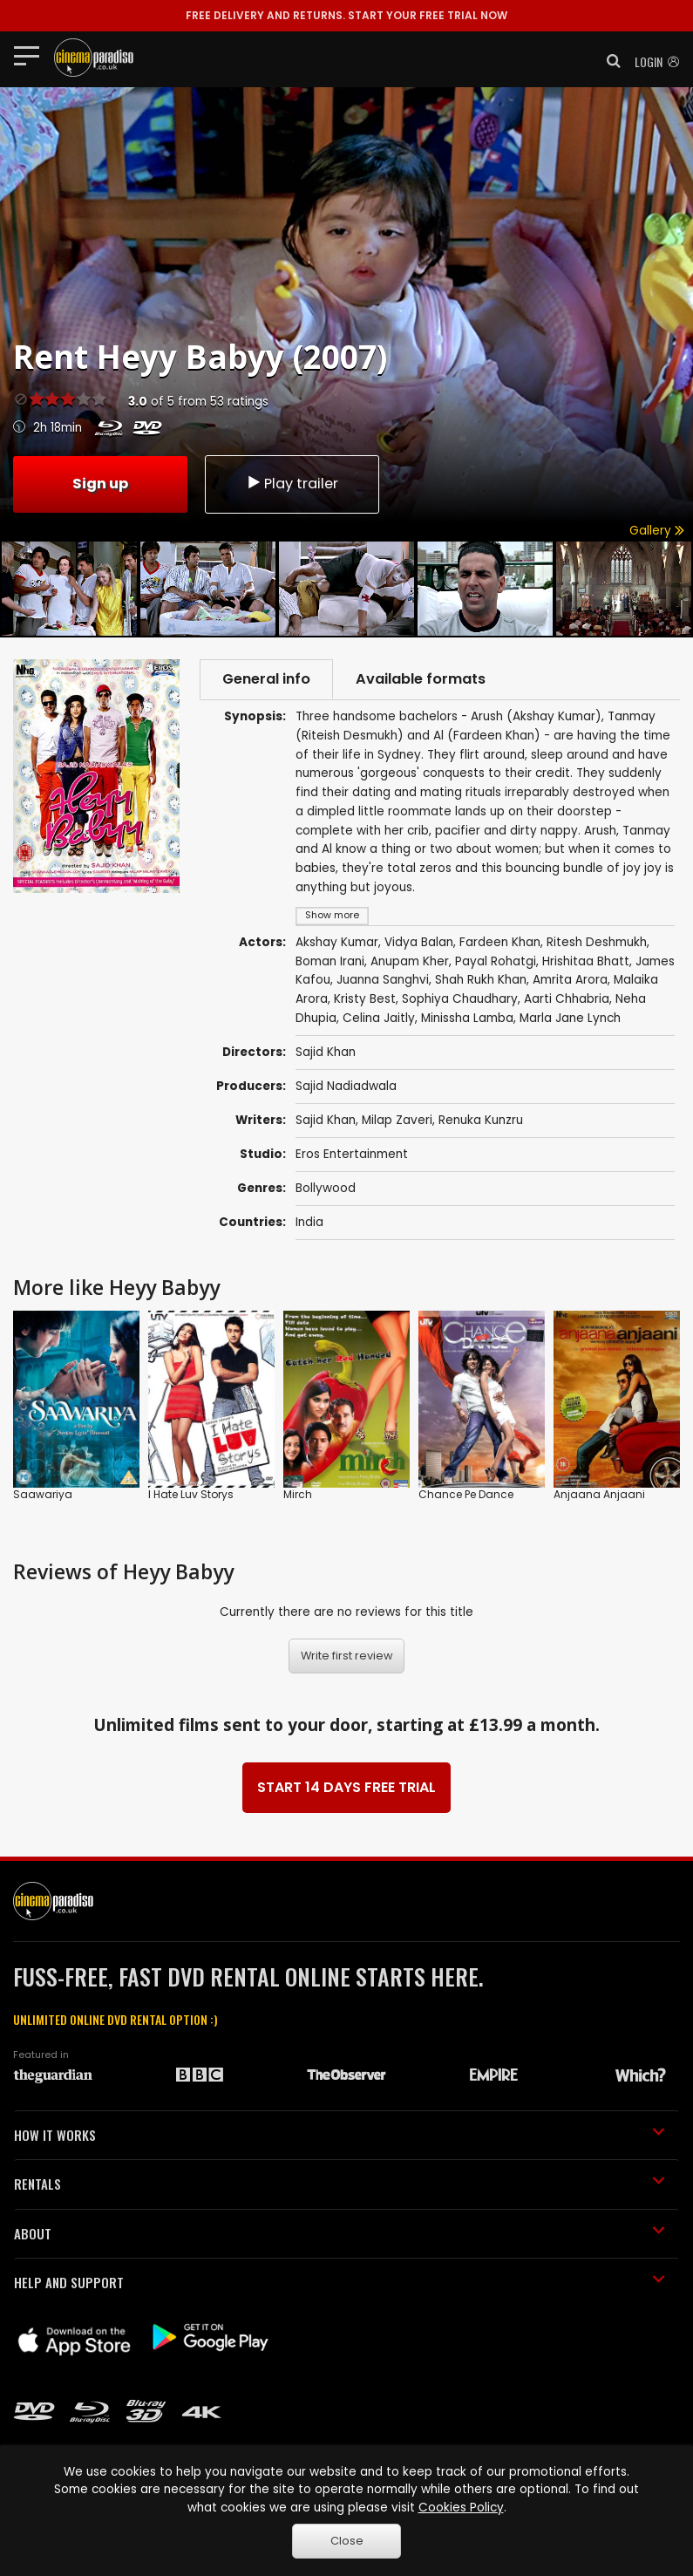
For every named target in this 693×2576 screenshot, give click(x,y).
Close (346, 2540)
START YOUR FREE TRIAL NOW (346, 15)
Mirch (297, 1494)
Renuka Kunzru (480, 1120)
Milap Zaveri (397, 1120)
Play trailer (292, 484)
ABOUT (339, 2233)
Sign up (100, 484)
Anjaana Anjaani (599, 1494)
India (309, 1222)
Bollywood (326, 1188)
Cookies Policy (461, 2507)
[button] (608, 61)
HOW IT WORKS (339, 2134)
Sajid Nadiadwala (346, 1086)
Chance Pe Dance (465, 1494)
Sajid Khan (326, 1120)
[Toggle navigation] (32, 55)
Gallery (656, 530)
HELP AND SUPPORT (339, 2282)
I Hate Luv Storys (191, 1494)
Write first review (347, 1655)
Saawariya (42, 1494)
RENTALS (339, 2183)
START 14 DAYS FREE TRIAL (346, 1787)
